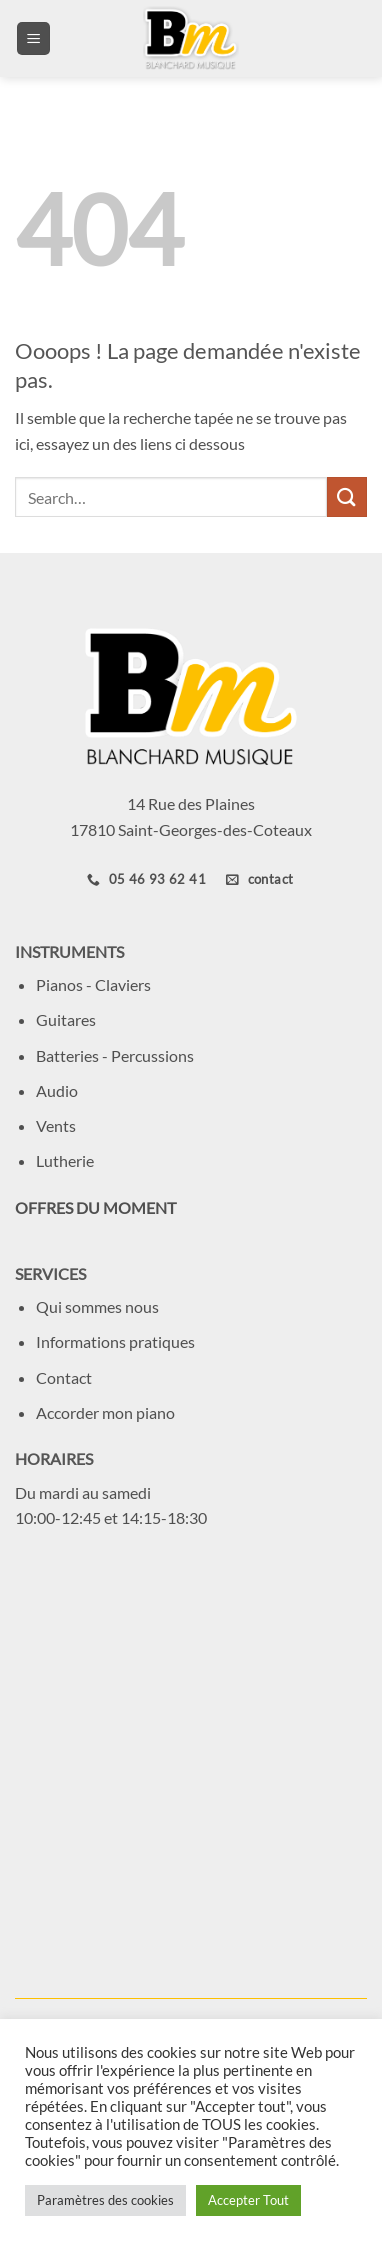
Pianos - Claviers (93, 984)
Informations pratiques (115, 1341)
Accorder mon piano (105, 1412)
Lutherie (65, 1160)
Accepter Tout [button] (248, 2200)
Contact (64, 1377)
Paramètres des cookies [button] (105, 2200)
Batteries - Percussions (115, 1055)
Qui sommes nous (97, 1306)
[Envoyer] (347, 496)
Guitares (66, 1019)
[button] (33, 38)
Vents (56, 1125)
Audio (57, 1090)
